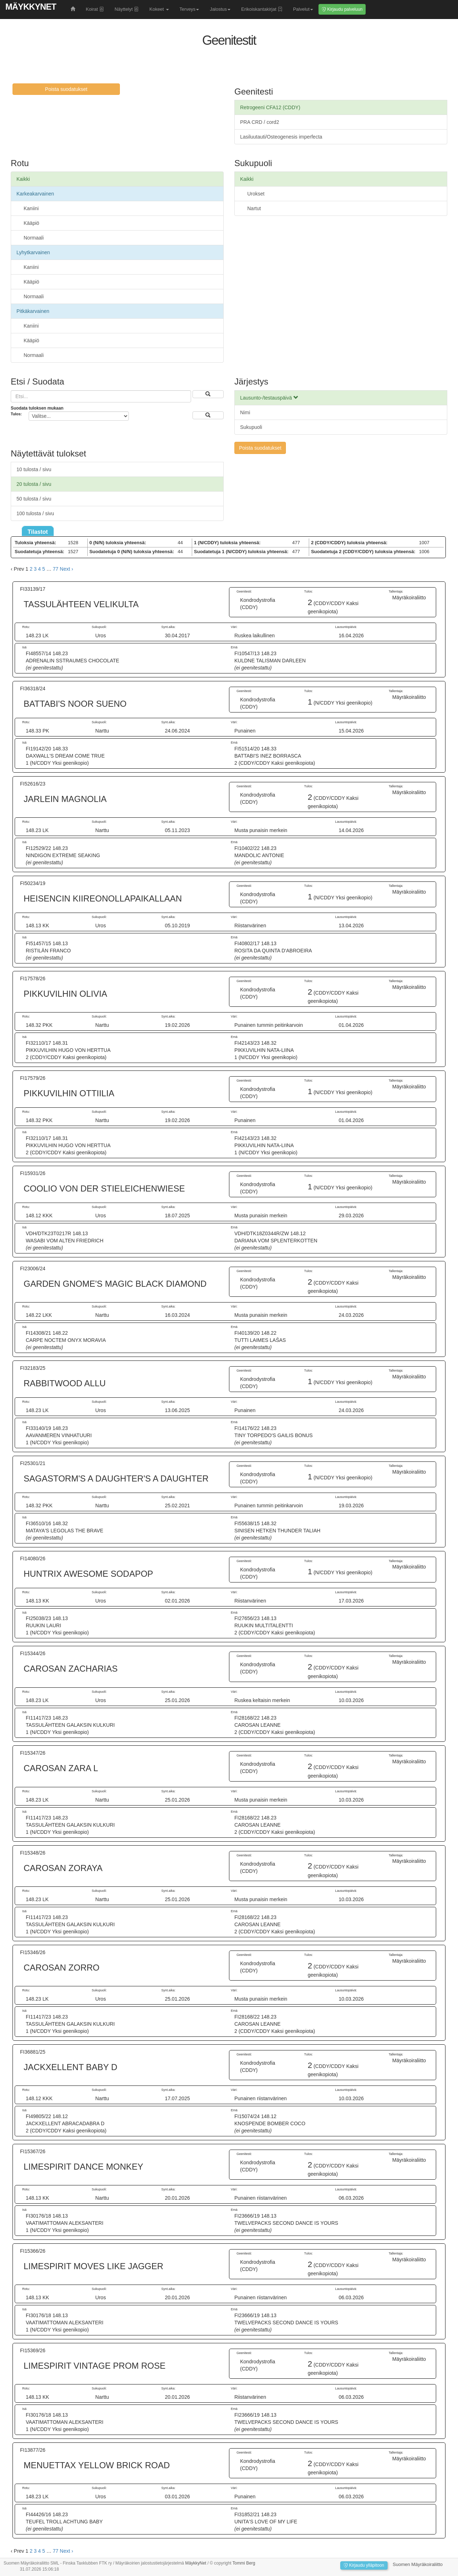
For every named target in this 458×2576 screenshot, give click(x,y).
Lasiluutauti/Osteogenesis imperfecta (281, 137)
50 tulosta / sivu (33, 499)
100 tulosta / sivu (35, 513)
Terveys (189, 9)
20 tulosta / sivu (33, 484)
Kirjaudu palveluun (342, 9)
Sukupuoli (251, 427)
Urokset (255, 194)
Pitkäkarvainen (32, 311)
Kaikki (23, 179)
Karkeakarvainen (35, 194)
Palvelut (303, 9)
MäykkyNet (30, 6)
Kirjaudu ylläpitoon (364, 2565)
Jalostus (220, 9)
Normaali (34, 238)
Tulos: (16, 414)
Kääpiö (31, 223)
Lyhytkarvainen (33, 252)
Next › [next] (66, 569)
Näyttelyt (126, 9)
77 (56, 569)
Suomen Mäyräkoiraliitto (418, 2564)
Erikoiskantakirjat (261, 9)
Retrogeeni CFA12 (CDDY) (270, 107)
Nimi (245, 412)
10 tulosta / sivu (33, 469)
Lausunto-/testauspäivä (269, 398)
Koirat (95, 9)
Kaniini (31, 208)
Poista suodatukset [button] (66, 89)
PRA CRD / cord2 (259, 122)
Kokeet (159, 9)
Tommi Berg (244, 2563)
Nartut (254, 208)
